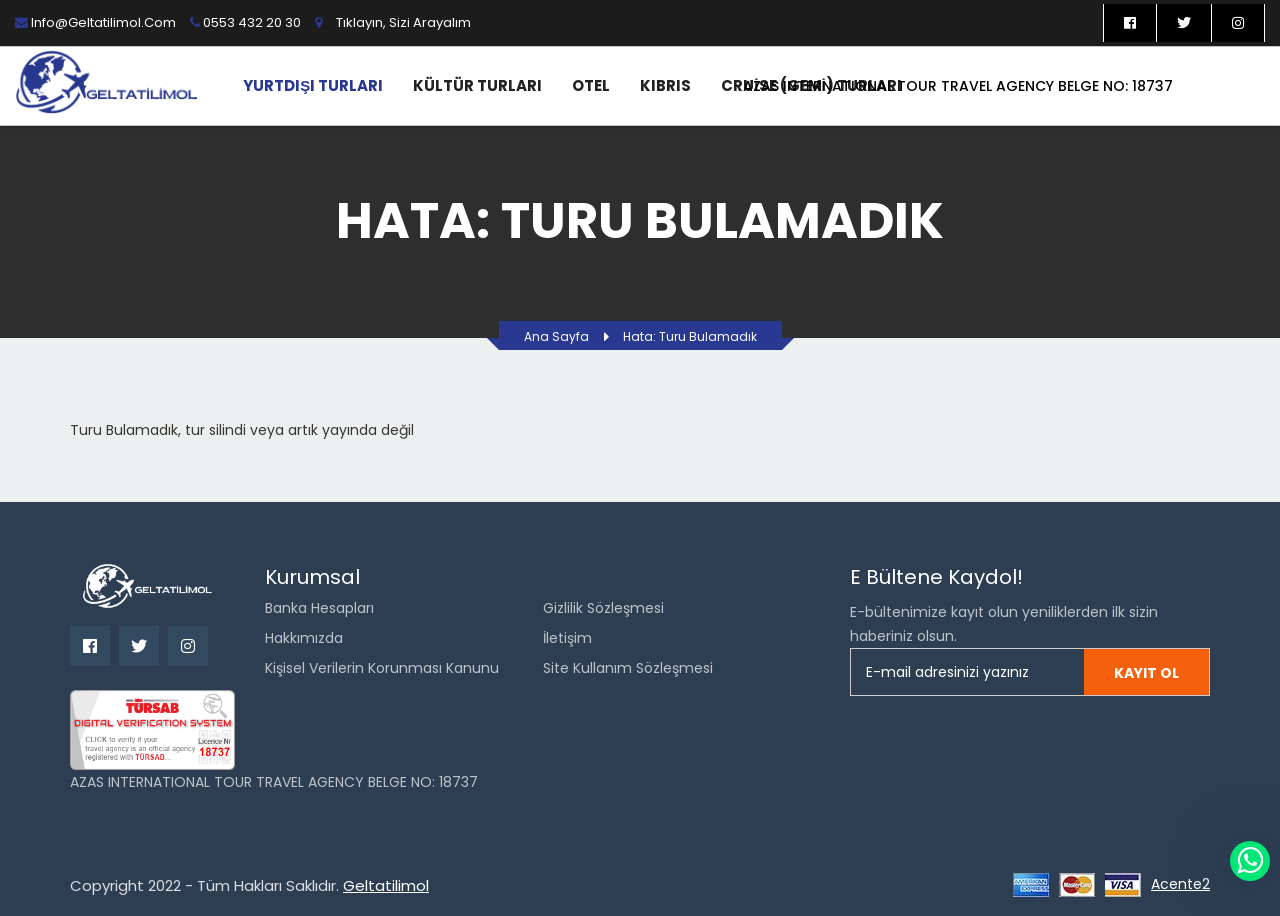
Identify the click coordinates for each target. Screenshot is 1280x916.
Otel (591, 85)
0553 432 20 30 (245, 22)
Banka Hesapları (319, 608)
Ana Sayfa (556, 336)
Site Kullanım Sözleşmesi (628, 668)
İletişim (567, 638)
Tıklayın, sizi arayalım (403, 22)
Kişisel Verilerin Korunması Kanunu (382, 668)
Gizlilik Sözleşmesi (603, 608)
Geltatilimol (386, 885)
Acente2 (1180, 884)
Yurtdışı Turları (313, 85)
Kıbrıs (665, 85)
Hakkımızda (304, 638)
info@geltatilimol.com (95, 22)
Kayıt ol (1146, 673)
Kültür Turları (477, 85)
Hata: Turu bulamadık (690, 336)
